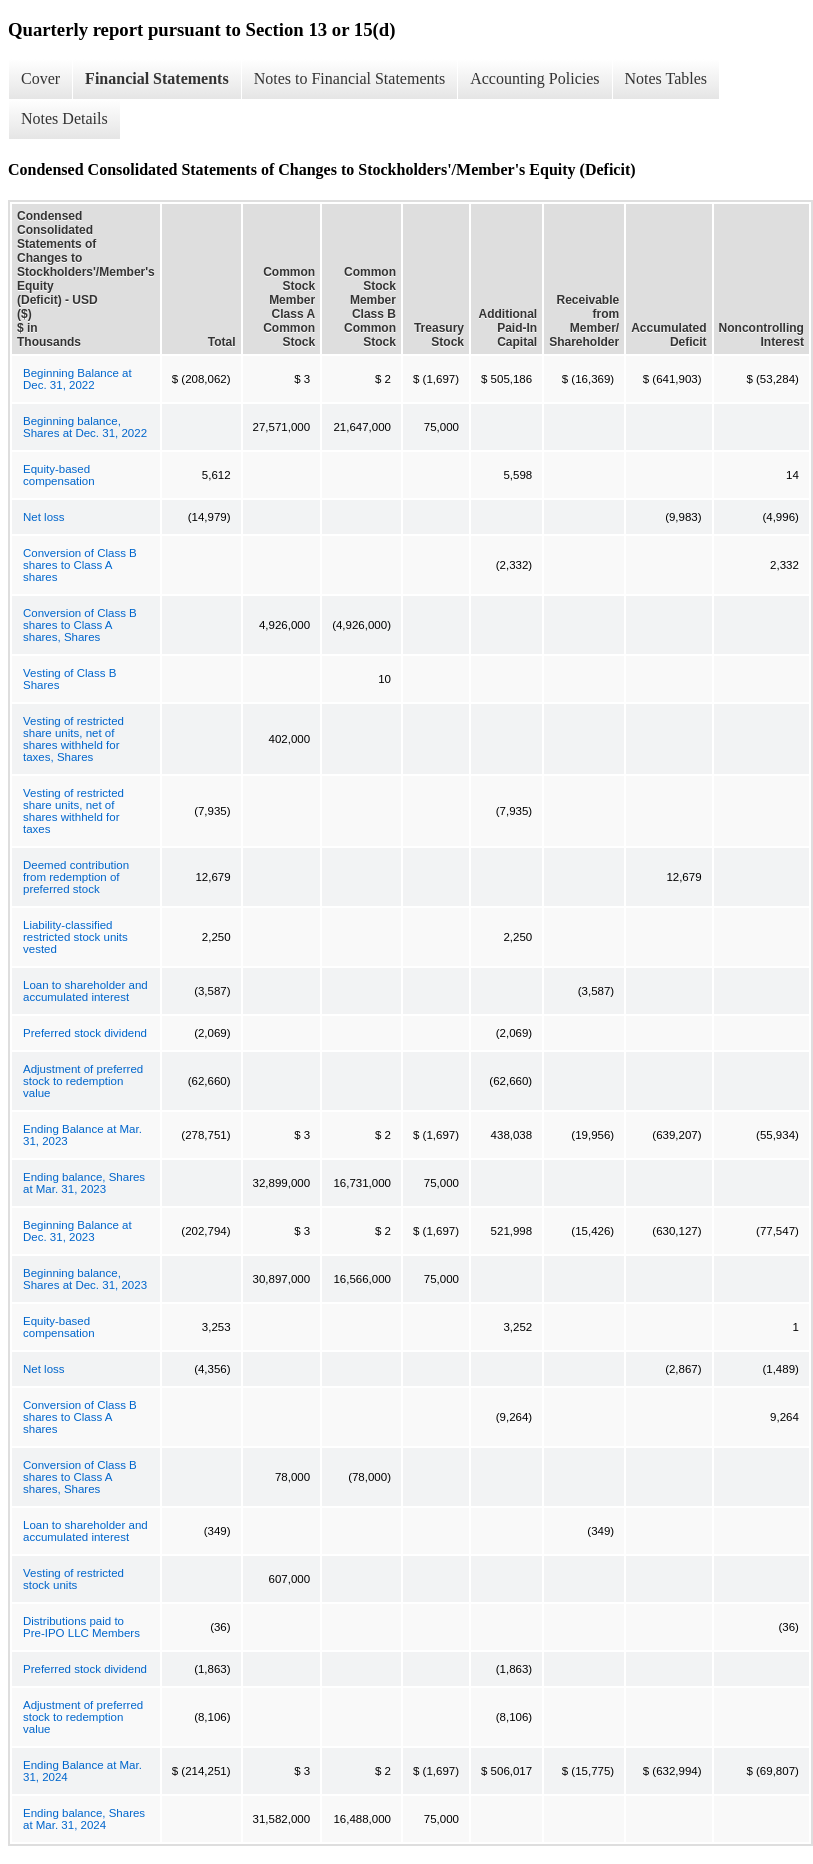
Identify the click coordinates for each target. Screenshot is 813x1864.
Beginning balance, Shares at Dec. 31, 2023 (85, 1279)
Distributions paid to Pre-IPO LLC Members (81, 1627)
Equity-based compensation (59, 475)
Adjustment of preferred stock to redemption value (83, 1081)
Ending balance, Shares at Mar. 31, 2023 (84, 1183)
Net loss (44, 517)
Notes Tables (666, 78)
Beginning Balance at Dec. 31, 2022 (77, 379)
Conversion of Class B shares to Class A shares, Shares (80, 625)
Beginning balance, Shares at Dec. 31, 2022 (85, 427)
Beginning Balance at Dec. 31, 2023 (77, 1231)
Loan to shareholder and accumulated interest (85, 991)
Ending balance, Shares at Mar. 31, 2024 (84, 1819)
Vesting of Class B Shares (69, 679)
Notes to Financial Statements (350, 78)
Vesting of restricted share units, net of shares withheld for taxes (73, 811)
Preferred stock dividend (85, 1033)
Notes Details (64, 118)
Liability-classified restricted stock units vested (75, 937)
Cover (40, 78)
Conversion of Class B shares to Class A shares (80, 565)
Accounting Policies (534, 78)
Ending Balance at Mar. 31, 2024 (82, 1771)
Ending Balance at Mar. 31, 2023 (82, 1135)
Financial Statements (157, 78)
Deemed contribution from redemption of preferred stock (76, 877)
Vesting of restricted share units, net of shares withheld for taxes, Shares (73, 739)
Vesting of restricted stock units (73, 1579)
